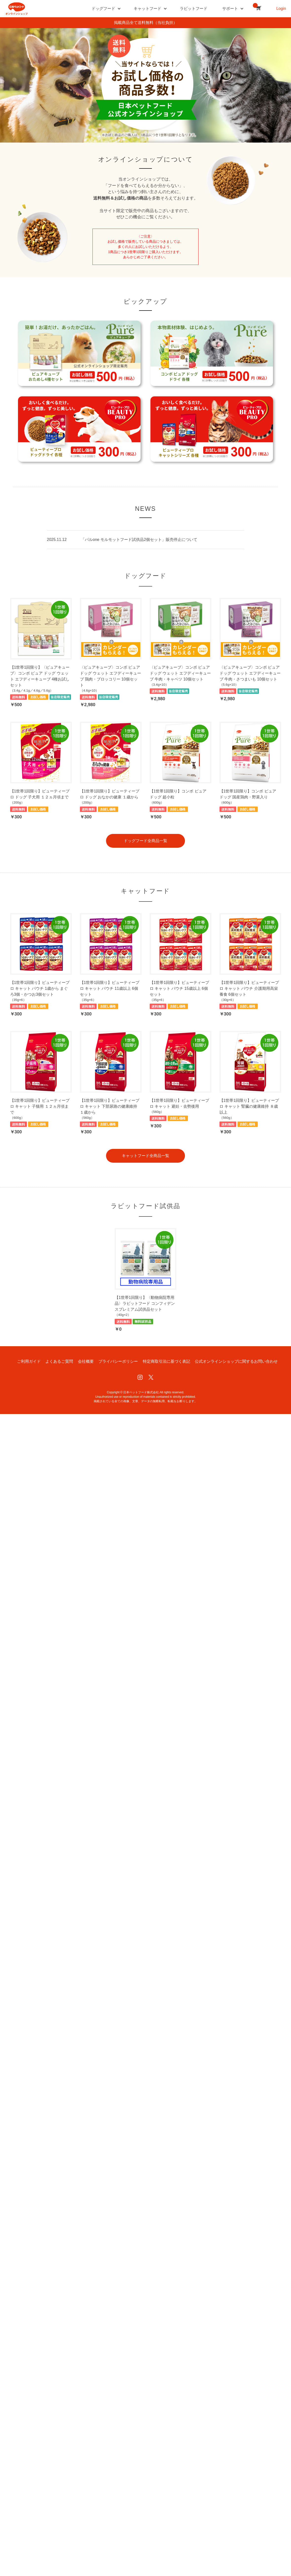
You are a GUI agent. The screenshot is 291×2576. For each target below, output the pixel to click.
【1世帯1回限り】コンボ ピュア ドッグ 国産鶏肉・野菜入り (247, 794)
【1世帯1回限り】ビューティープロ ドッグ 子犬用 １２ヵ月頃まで (40, 794)
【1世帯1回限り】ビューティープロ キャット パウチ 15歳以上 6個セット (179, 988)
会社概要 (86, 1361)
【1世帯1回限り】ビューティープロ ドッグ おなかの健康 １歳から (110, 794)
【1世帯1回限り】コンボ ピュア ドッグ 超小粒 (178, 794)
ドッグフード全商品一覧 (145, 841)
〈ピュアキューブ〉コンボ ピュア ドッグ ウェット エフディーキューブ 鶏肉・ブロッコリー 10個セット (110, 676)
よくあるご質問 (59, 1361)
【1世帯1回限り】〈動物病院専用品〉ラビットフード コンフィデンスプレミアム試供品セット (145, 1303)
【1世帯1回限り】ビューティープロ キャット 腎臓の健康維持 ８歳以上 (249, 1106)
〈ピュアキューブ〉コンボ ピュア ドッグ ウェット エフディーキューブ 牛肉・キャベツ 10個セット (180, 673)
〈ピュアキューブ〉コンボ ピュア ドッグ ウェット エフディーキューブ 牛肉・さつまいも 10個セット (250, 673)
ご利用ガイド (29, 1361)
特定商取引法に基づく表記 (166, 1361)
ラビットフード (193, 8)
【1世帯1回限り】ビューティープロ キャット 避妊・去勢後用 (179, 1103)
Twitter (151, 1377)
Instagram (140, 1377)
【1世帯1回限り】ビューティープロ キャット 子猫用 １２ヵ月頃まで (40, 1106)
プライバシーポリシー (118, 1361)
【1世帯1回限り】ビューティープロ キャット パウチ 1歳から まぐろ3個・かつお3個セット (40, 988)
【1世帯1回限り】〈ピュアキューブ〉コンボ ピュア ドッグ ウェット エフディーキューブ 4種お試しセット (40, 676)
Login (281, 8)
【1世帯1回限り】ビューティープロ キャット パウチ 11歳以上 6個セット (110, 988)
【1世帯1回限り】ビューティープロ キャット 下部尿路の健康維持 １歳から (110, 1106)
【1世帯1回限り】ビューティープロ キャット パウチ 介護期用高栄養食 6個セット (249, 988)
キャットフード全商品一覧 (145, 1156)
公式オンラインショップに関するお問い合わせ (236, 1361)
